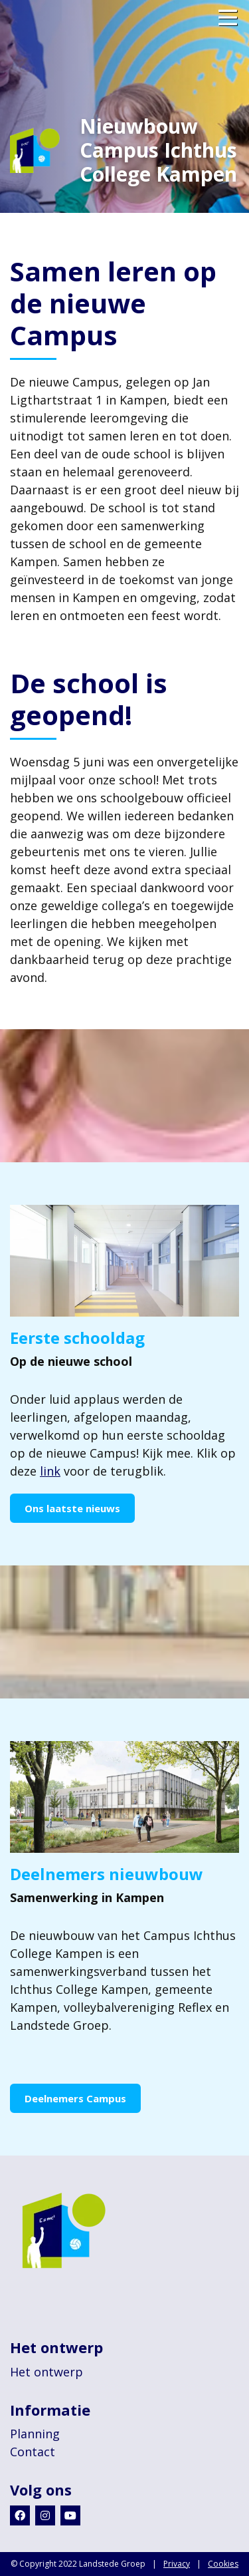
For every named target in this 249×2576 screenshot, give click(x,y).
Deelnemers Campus (75, 2098)
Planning (35, 2434)
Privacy (176, 2563)
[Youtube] (70, 2515)
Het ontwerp (46, 2372)
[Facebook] (20, 2515)
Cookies (223, 2563)
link (50, 1471)
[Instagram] (45, 2515)
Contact (32, 2452)
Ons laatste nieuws (72, 1508)
